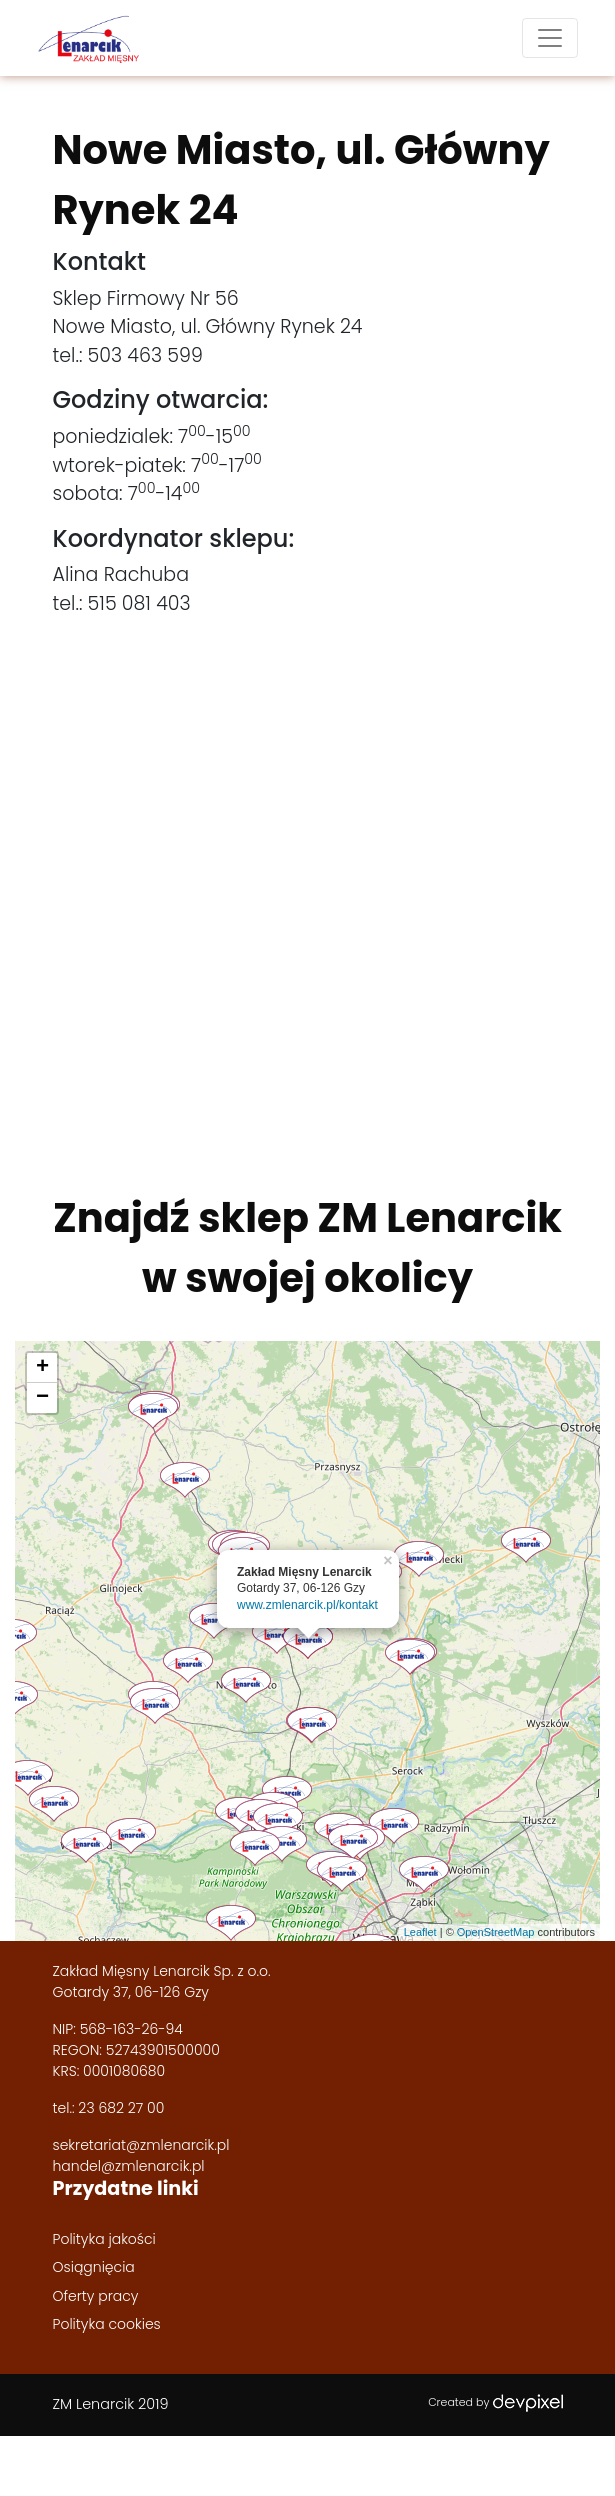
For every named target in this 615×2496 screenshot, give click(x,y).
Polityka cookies (107, 2324)
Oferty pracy (96, 2296)
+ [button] (42, 1368)
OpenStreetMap (496, 1932)
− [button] (42, 1398)
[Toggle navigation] (550, 38)
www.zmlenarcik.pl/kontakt (307, 1605)
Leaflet (420, 1932)
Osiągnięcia (94, 2267)
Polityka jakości (104, 2239)
